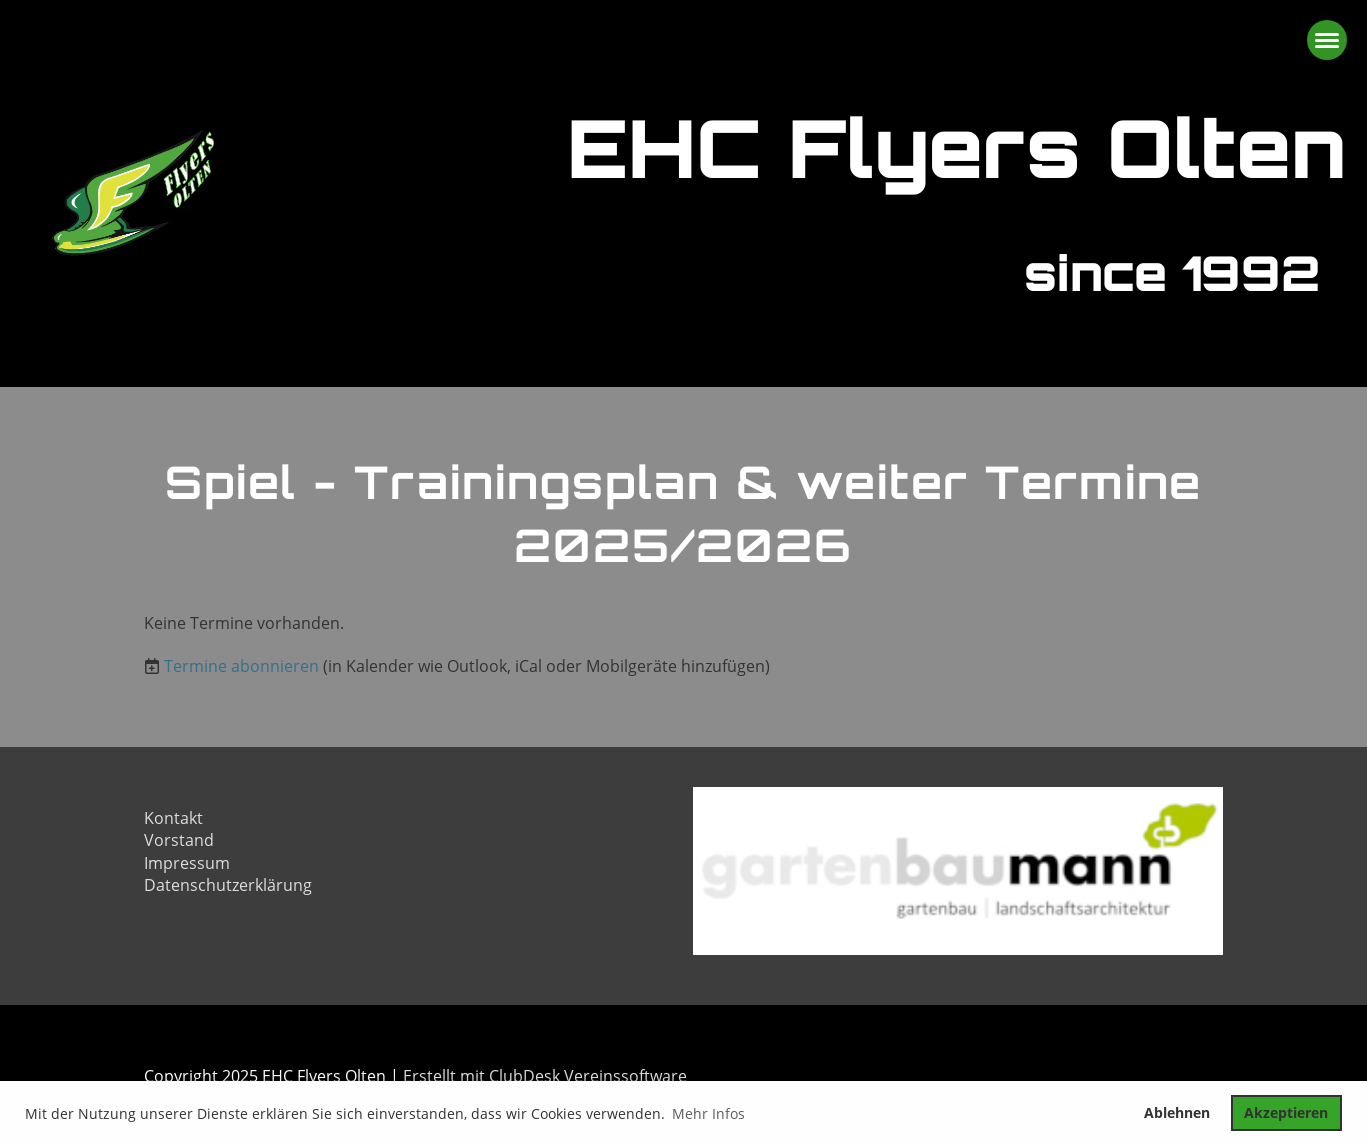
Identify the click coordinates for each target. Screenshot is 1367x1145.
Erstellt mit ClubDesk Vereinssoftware (545, 1076)
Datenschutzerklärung (228, 885)
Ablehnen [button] (1177, 1112)
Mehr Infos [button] (708, 1113)
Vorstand (179, 840)
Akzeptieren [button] (1286, 1112)
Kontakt (173, 818)
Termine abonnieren (241, 666)
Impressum (187, 863)
